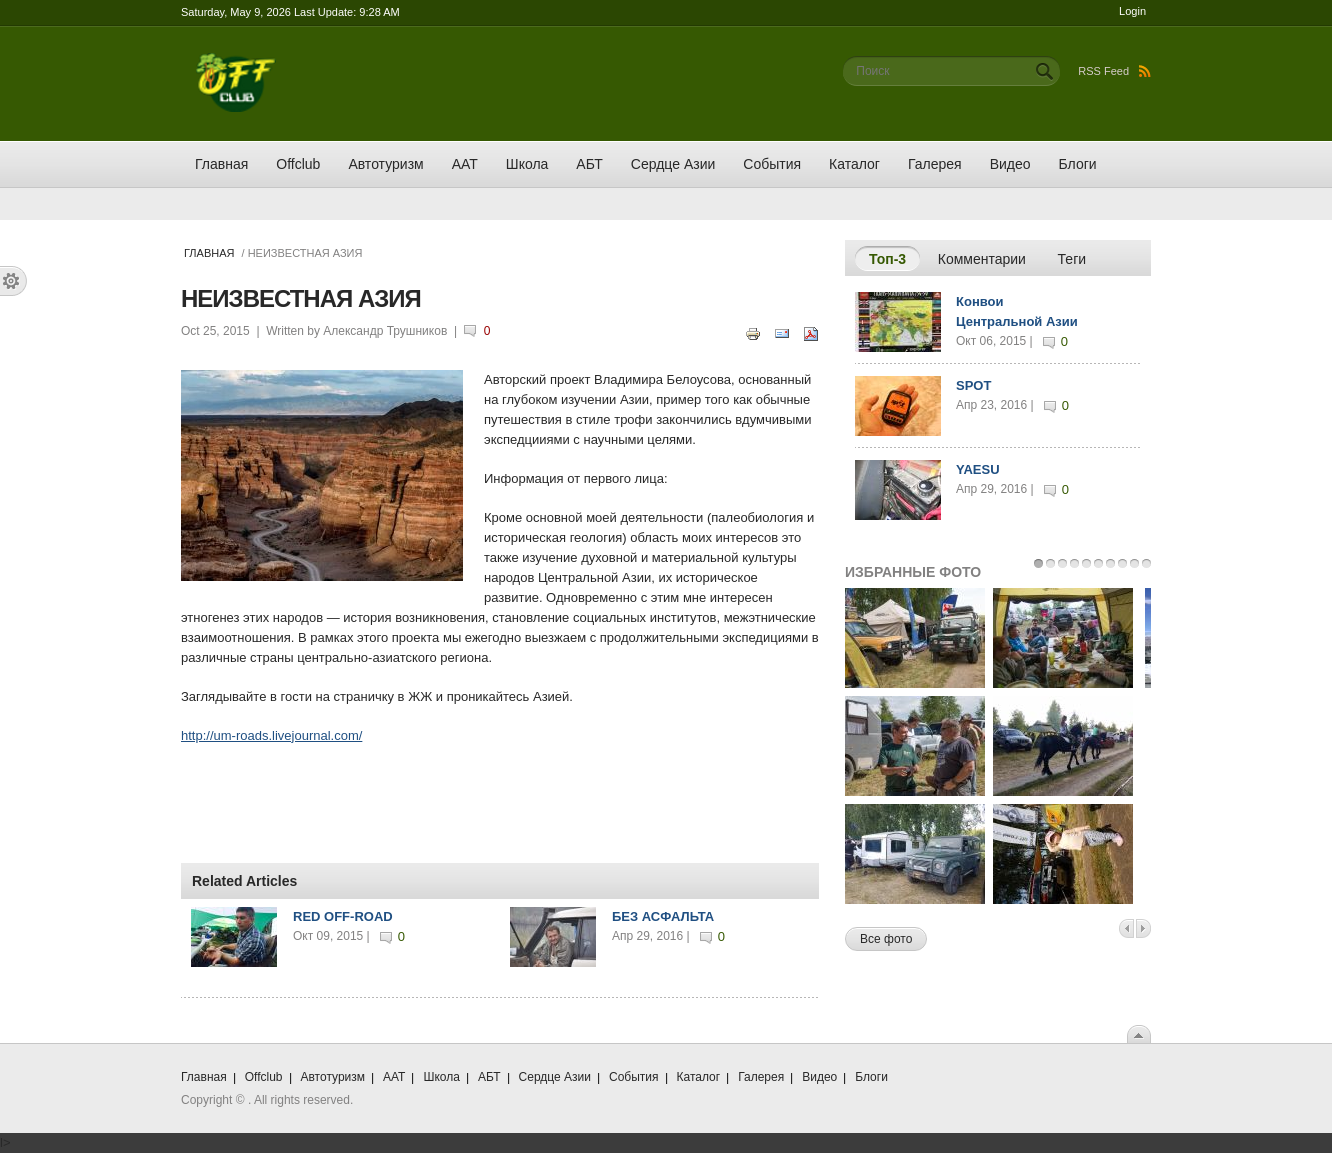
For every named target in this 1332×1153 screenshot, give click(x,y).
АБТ (589, 164)
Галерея (935, 164)
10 (1146, 563)
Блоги (1078, 164)
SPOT (973, 385)
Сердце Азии (673, 164)
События (772, 164)
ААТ (465, 164)
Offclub (298, 164)
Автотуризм (385, 164)
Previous (1126, 928)
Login (1132, 11)
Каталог (854, 164)
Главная (221, 164)
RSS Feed (1114, 71)
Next (1143, 928)
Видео (1010, 164)
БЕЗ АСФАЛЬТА (663, 916)
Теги (1072, 259)
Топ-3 (894, 258)
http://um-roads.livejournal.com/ (271, 735)
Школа (527, 164)
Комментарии (982, 259)
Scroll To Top (1139, 1034)
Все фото (886, 939)
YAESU (978, 469)
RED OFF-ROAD (343, 916)
